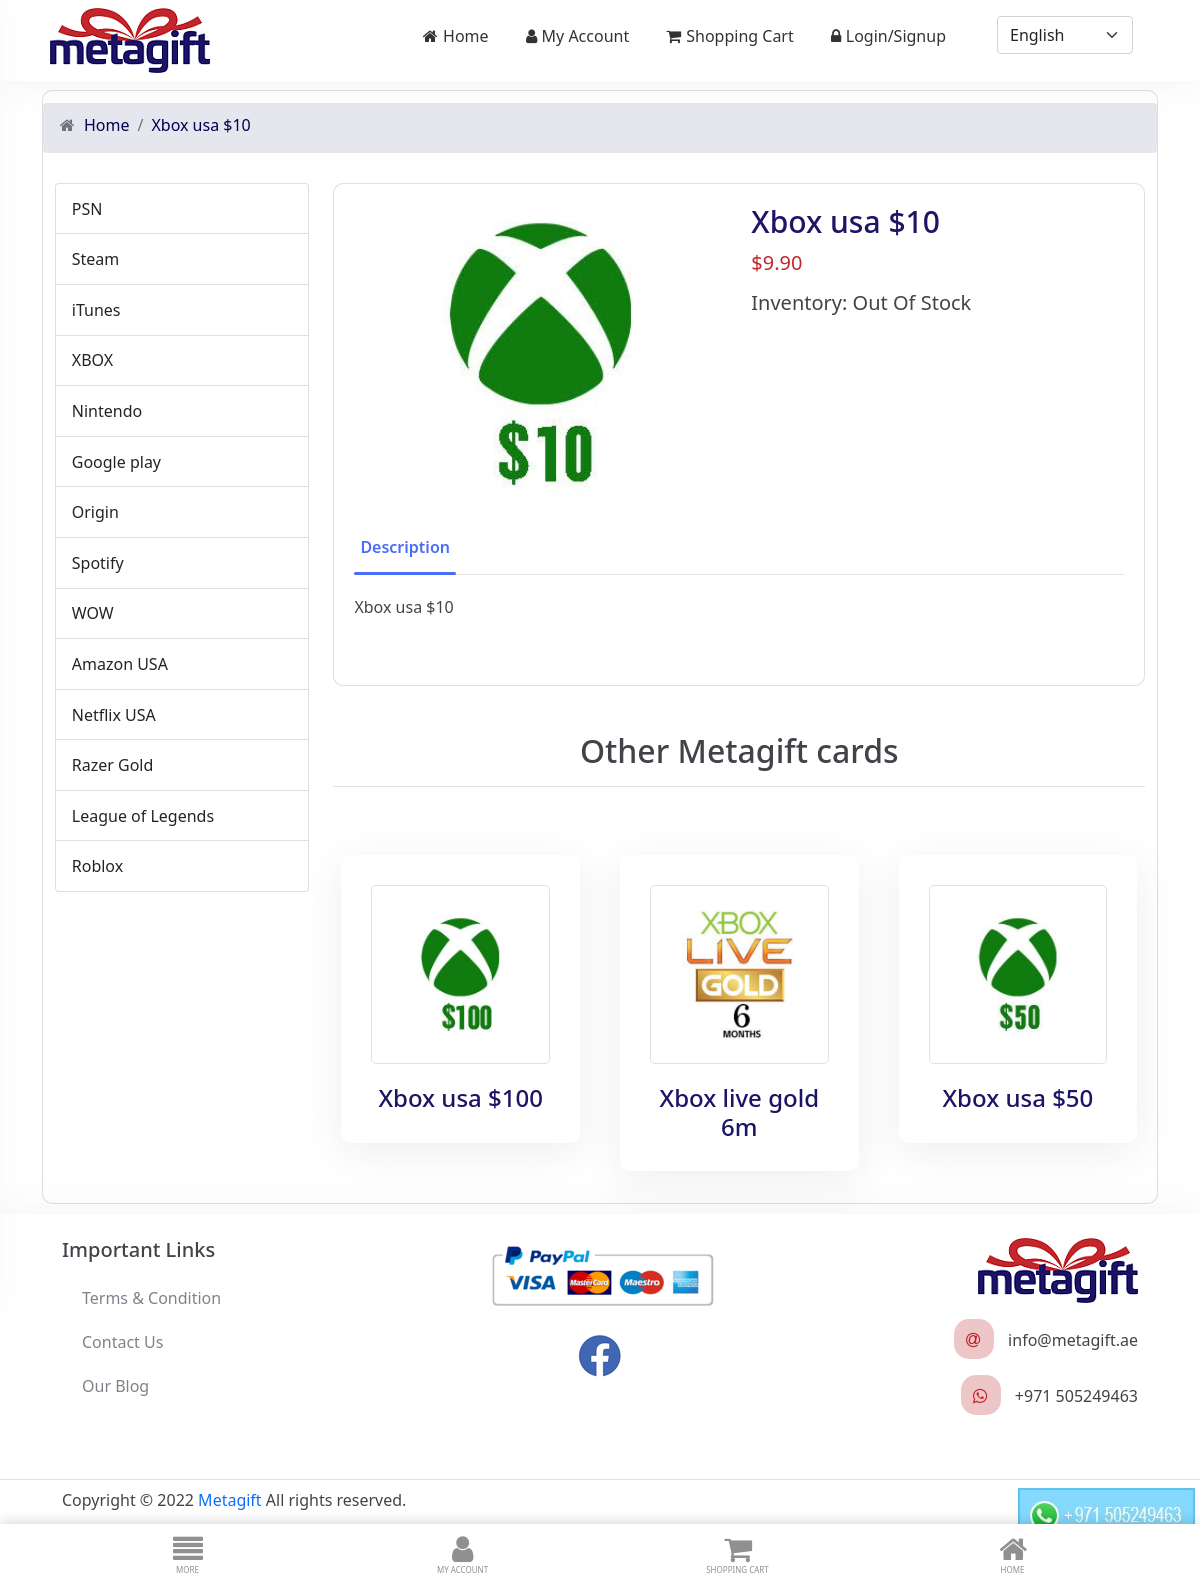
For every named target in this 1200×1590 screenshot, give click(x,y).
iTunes (94, 308)
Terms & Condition (151, 1295)
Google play (114, 460)
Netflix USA (112, 713)
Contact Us (122, 1339)
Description (405, 545)
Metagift (230, 1497)
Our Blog (115, 1383)
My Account (578, 36)
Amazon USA (118, 662)
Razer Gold (111, 763)
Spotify (96, 561)
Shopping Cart (730, 36)
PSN (85, 207)
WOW (91, 612)
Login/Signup (888, 36)
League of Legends (141, 814)
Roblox (95, 865)
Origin (93, 510)
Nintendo (105, 409)
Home (456, 36)
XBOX (90, 359)
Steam (94, 257)
